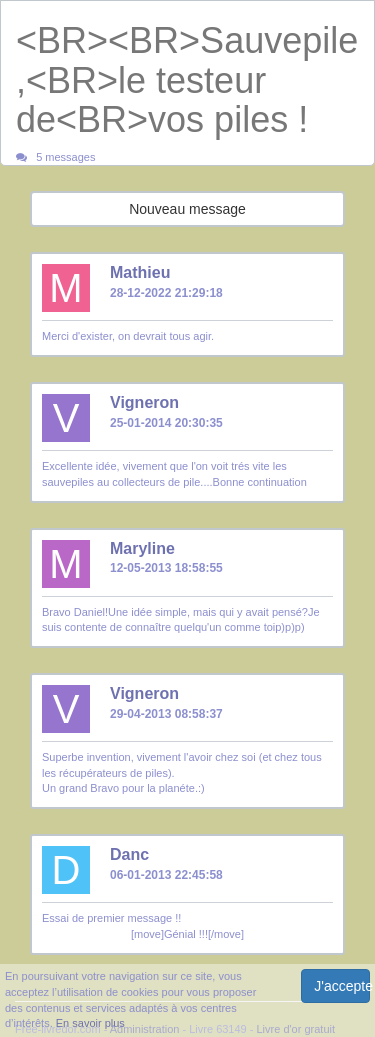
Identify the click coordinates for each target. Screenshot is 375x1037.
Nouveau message (187, 209)
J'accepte (342, 986)
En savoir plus (90, 1023)
